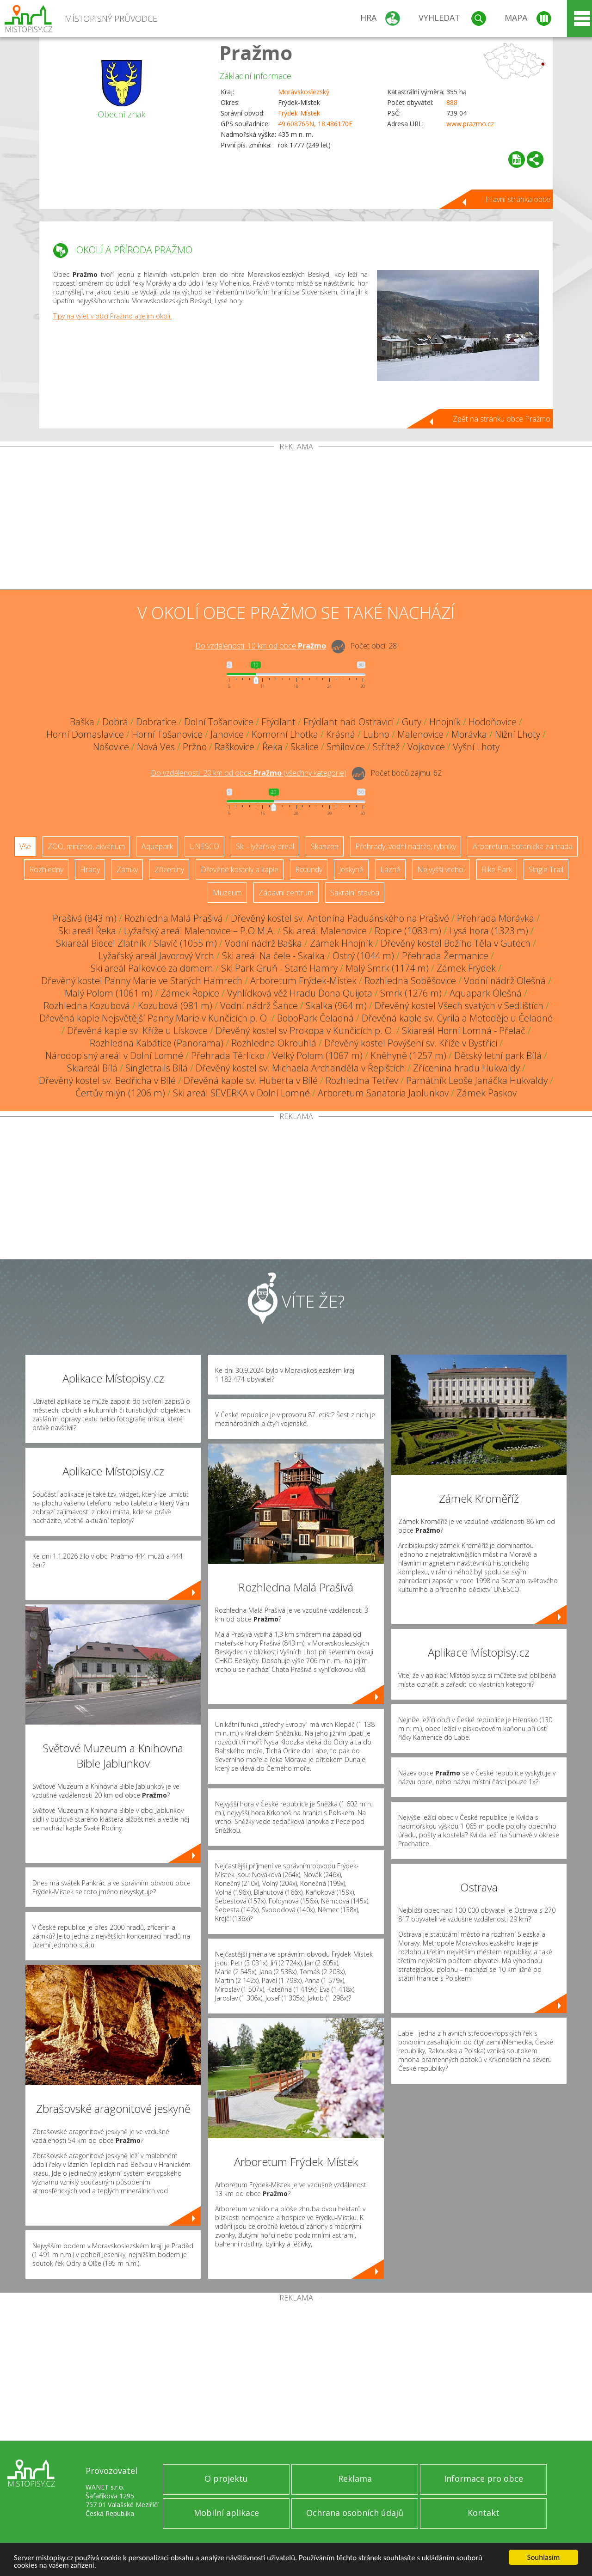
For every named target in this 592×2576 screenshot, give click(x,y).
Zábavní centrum (286, 892)
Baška (82, 722)
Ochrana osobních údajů (354, 2512)
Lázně (390, 869)
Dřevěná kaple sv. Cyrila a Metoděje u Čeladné (457, 1018)
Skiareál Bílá (92, 1068)
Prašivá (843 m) (85, 918)
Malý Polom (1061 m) (109, 993)
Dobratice (156, 722)
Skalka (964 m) (336, 1005)
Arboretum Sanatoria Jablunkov (383, 1093)
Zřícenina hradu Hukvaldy (466, 1068)
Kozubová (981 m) (175, 1005)
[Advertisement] (296, 520)
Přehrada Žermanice (445, 955)
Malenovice (420, 734)
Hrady (90, 869)
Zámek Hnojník (341, 943)
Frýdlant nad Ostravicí (348, 722)
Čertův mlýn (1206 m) (120, 1093)
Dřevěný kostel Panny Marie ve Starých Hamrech (141, 980)
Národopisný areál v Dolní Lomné (114, 1055)
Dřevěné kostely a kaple (239, 869)
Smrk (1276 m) (411, 993)
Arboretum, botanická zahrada (523, 846)
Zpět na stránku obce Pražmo (501, 419)
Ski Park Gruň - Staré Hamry (279, 968)
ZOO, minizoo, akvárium (86, 846)
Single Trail (546, 869)
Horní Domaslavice (85, 734)
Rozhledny (46, 869)
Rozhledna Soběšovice (410, 980)
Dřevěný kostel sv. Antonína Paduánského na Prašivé (340, 918)
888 (451, 102)
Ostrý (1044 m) (363, 955)
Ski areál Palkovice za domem (152, 968)
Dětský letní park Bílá (498, 1055)
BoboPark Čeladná (315, 1018)
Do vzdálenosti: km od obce (260, 646)
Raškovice (234, 746)
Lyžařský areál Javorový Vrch (156, 955)
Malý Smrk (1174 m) (387, 968)
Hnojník (445, 722)
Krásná (340, 734)
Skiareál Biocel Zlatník (101, 943)
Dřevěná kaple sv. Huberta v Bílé (251, 1080)
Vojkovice (426, 746)
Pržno (195, 746)
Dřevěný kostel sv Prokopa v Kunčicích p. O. (305, 1030)
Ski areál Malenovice (325, 930)
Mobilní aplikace (226, 2512)
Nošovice (111, 746)
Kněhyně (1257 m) (408, 1055)
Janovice (227, 734)
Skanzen (325, 846)
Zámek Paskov (486, 1093)
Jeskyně (351, 869)
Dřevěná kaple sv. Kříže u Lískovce (137, 1030)
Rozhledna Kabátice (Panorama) (156, 1043)
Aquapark (157, 846)
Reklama (355, 2478)
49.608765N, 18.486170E (315, 123)
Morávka (469, 734)
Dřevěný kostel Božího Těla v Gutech (455, 943)
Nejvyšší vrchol (441, 869)
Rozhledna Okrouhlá (273, 1043)
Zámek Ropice (189, 993)
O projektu (226, 2478)
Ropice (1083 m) (408, 930)
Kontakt (484, 2512)
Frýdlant (278, 722)
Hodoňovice (493, 722)
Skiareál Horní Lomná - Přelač (463, 1030)
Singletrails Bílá (156, 1068)
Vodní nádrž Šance (259, 1005)
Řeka (272, 746)
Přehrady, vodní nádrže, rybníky (405, 846)
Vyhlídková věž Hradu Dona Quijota (299, 993)
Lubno (376, 734)
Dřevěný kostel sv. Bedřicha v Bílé (107, 1080)
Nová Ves (156, 746)
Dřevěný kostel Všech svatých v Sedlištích (459, 1005)
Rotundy (308, 869)
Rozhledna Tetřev (362, 1080)
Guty (411, 722)
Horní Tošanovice (167, 734)
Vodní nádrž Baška (263, 943)
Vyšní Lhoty (476, 746)
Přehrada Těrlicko (228, 1055)
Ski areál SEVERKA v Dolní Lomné (241, 1093)
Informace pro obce (483, 2478)
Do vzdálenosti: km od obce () (248, 773)
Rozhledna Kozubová (86, 1005)
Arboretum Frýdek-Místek (303, 980)
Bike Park (496, 869)
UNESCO (204, 846)
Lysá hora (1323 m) (488, 930)
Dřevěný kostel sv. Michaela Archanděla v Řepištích (300, 1068)
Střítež (386, 746)
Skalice (304, 746)
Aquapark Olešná (486, 993)
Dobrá (115, 722)
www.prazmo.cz (470, 123)
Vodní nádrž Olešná (505, 980)
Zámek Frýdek (466, 968)
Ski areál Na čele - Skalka (273, 955)
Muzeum (227, 892)
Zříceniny (169, 869)
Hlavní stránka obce (518, 199)
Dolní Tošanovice (218, 722)
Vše (25, 846)
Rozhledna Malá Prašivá (173, 918)
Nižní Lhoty (517, 734)
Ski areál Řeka (87, 930)
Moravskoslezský (303, 91)
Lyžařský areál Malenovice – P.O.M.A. (199, 930)
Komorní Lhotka (285, 734)
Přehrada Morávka (495, 918)
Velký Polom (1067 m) (317, 1055)
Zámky (127, 869)
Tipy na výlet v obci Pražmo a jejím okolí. (112, 316)
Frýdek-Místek (299, 113)
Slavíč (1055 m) (185, 943)
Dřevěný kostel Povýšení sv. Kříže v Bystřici (410, 1043)
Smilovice (346, 746)
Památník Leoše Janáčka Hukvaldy (477, 1080)
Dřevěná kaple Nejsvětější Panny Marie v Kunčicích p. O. (154, 1018)
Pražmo (255, 52)
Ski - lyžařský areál (265, 846)
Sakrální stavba (354, 892)
